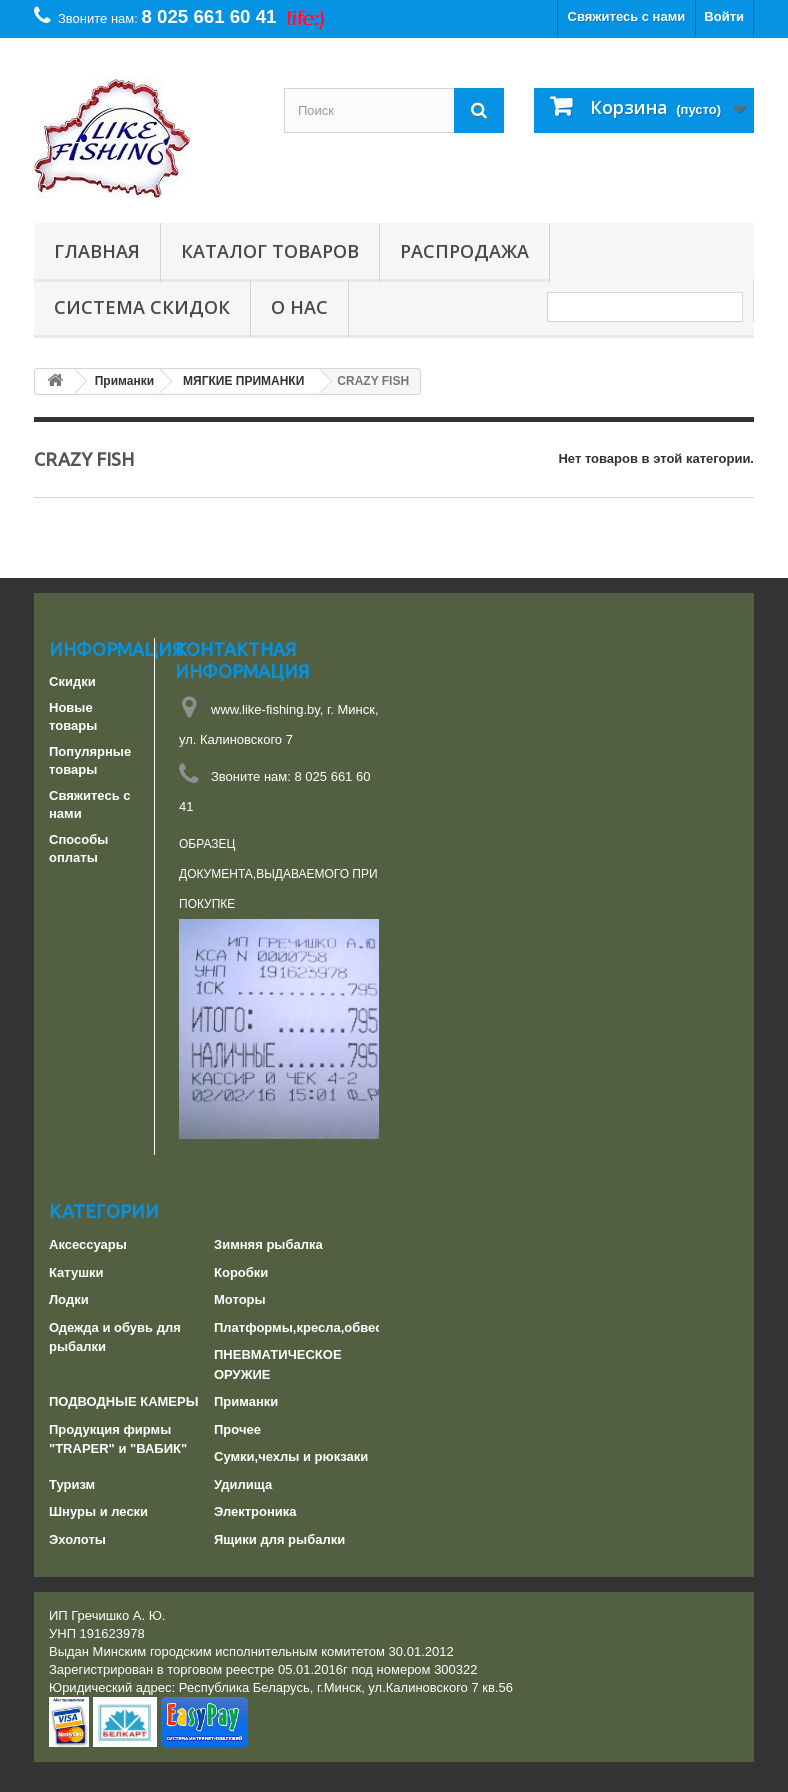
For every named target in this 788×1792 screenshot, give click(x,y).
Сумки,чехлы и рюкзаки (291, 1456)
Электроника (255, 1511)
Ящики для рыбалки (279, 1539)
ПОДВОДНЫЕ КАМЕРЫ (123, 1401)
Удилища (243, 1484)
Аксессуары (88, 1244)
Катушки (76, 1272)
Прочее (237, 1429)
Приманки (246, 1401)
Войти (724, 16)
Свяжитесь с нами (627, 16)
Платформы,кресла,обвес (298, 1327)
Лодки (69, 1299)
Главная (97, 251)
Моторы (240, 1299)
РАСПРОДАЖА (464, 251)
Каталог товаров (270, 251)
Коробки (241, 1272)
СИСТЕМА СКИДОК (142, 307)
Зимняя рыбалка (268, 1244)
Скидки (72, 681)
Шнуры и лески (98, 1511)
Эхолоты (77, 1539)
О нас (299, 307)
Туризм (72, 1484)
